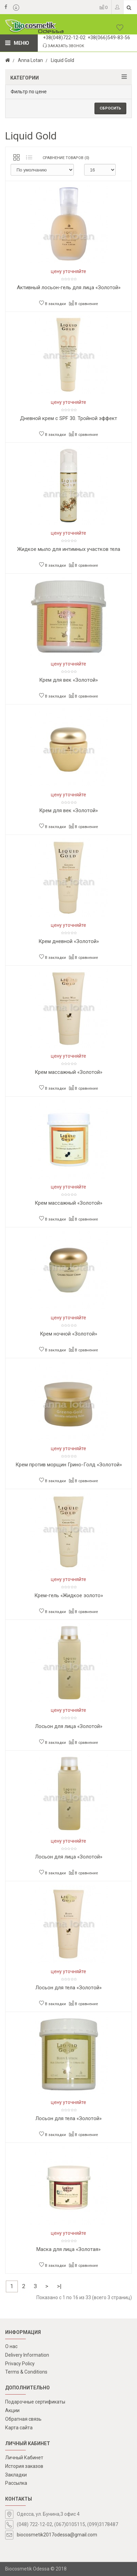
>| (59, 2286)
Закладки (16, 2475)
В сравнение (83, 303)
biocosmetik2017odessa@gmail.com (57, 2534)
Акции (12, 2410)
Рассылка (16, 2483)
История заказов (24, 2466)
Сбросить (110, 108)
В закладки (52, 303)
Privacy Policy (20, 2363)
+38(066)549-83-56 (109, 37)
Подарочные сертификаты (35, 2402)
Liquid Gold (62, 60)
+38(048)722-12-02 (64, 37)
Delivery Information (27, 2355)
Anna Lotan (30, 60)
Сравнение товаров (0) (66, 158)
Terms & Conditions (26, 2372)
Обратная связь (23, 2419)
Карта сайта (19, 2427)
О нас (11, 2346)
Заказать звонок (63, 45)
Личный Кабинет (24, 2457)
